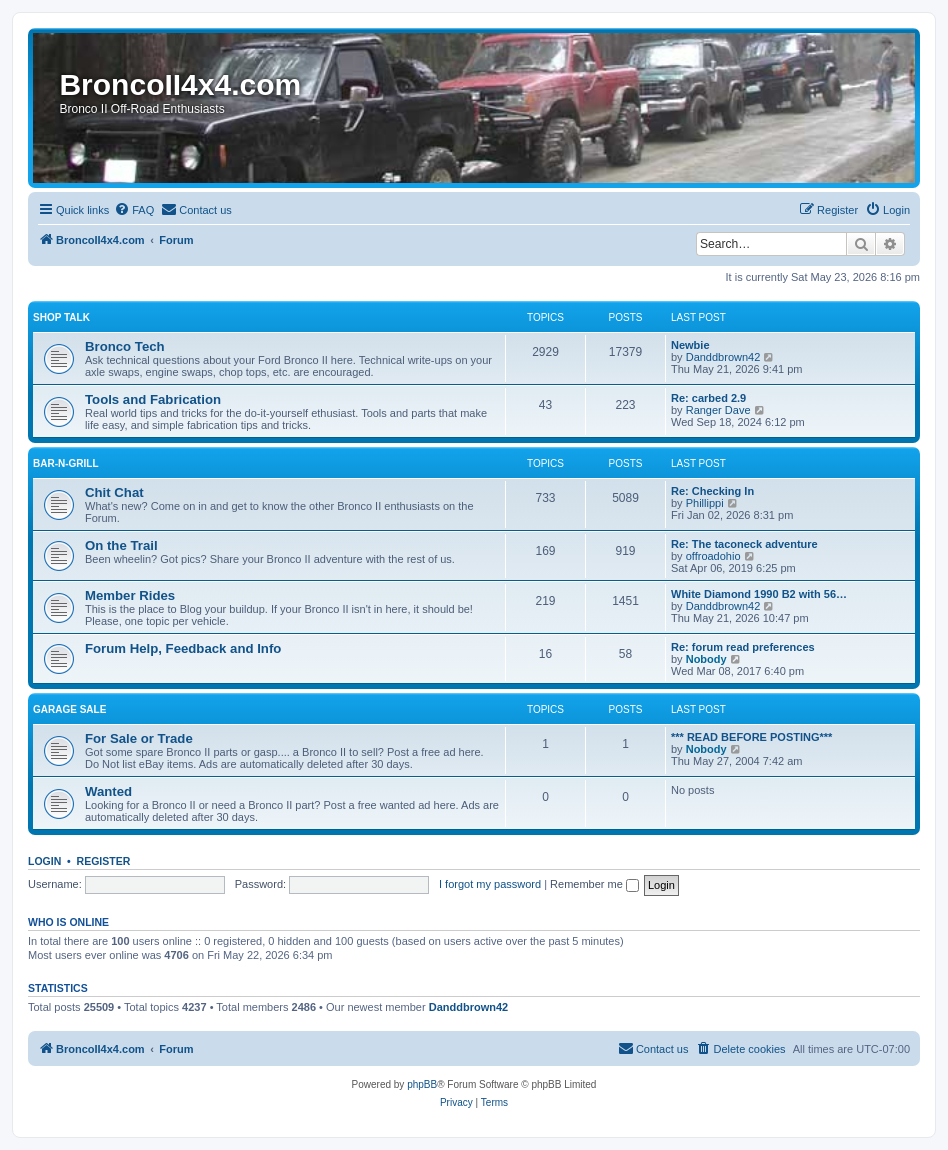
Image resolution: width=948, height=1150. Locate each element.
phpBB (422, 1084)
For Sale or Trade (139, 738)
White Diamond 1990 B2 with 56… (759, 594)
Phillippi (705, 503)
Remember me (594, 884)
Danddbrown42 (723, 357)
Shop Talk (61, 317)
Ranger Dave (718, 410)
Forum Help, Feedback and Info (183, 648)
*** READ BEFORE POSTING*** (751, 737)
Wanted (108, 791)
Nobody (706, 659)
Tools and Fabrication (153, 399)
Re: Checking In (712, 491)
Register (104, 861)
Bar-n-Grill (66, 463)
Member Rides (130, 595)
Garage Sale (69, 709)
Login (44, 861)
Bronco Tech (125, 346)
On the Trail (121, 545)
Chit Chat (114, 492)
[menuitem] (134, 210)
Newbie (690, 345)
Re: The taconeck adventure (744, 544)
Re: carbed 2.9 (708, 398)
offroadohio (713, 556)
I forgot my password (490, 884)
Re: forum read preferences (743, 647)
